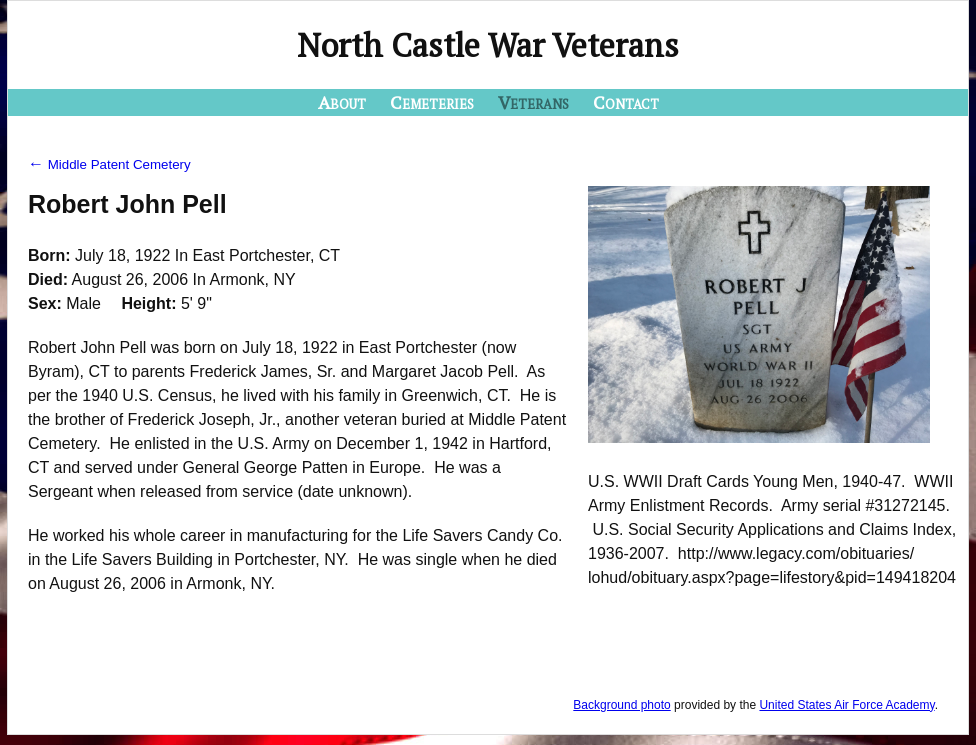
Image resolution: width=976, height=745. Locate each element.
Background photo (621, 705)
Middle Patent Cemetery (109, 164)
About (342, 102)
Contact (626, 102)
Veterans (533, 102)
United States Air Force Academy (846, 705)
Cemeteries (432, 102)
